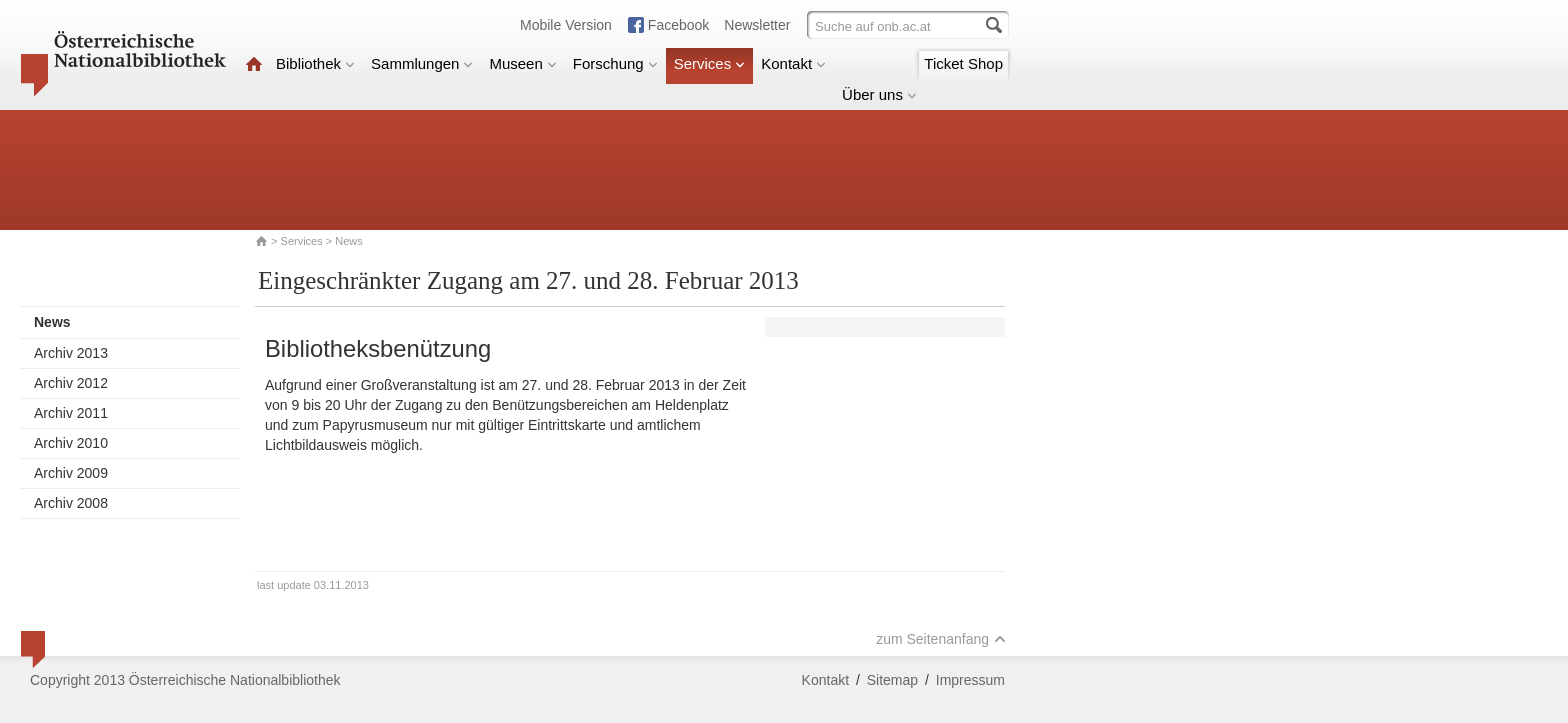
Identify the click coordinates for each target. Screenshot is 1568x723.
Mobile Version (566, 25)
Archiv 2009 (71, 473)
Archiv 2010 (71, 443)
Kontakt (793, 63)
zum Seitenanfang (941, 639)
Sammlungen (422, 63)
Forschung (615, 63)
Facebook (678, 25)
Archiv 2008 (71, 503)
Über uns (879, 94)
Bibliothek (315, 63)
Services (710, 63)
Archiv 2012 (71, 383)
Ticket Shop (963, 63)
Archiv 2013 (71, 353)
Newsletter (757, 25)
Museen (522, 63)
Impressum (970, 680)
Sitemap (892, 680)
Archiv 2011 (71, 413)
